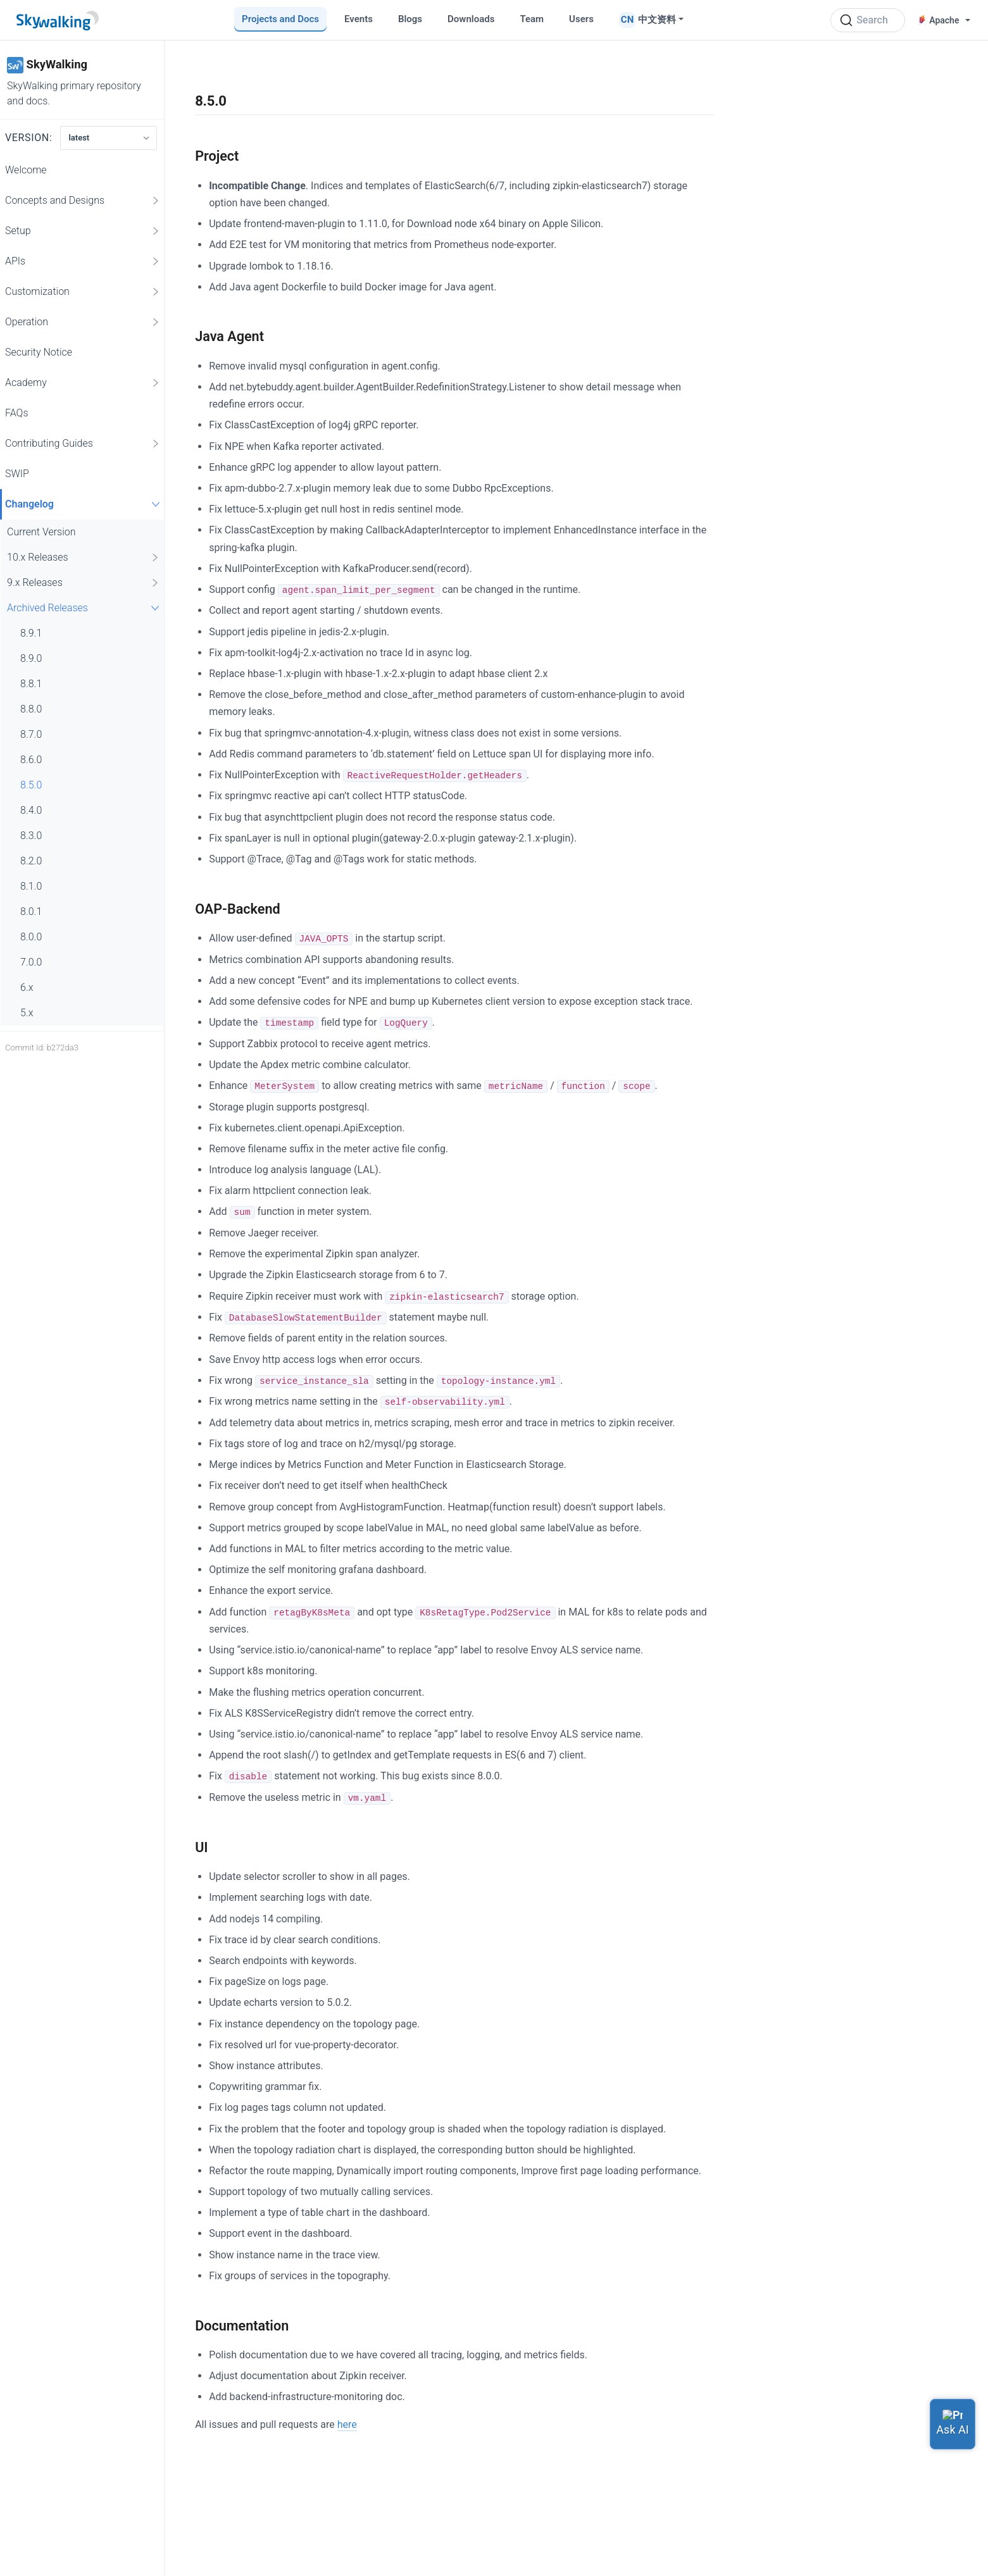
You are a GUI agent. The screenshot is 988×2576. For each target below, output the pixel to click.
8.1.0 (31, 886)
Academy (83, 382)
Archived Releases (85, 608)
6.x (26, 987)
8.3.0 (31, 836)
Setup (83, 231)
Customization (83, 291)
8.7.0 (31, 734)
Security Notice (38, 352)
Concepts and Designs (83, 200)
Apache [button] (939, 20)
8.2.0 (31, 861)
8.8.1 (31, 684)
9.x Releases (83, 582)
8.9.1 (31, 633)
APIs (83, 261)
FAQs (16, 413)
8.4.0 (31, 810)
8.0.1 (31, 911)
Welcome (26, 170)
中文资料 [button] (657, 19)
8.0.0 (31, 937)
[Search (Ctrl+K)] (867, 20)
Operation (83, 322)
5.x (26, 1013)
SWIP (17, 474)
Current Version (41, 532)
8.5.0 (31, 785)
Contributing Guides (83, 443)
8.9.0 (31, 658)
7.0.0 (31, 962)
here (347, 2424)
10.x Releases (83, 557)
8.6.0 (31, 760)
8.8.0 (31, 709)
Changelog (84, 504)
